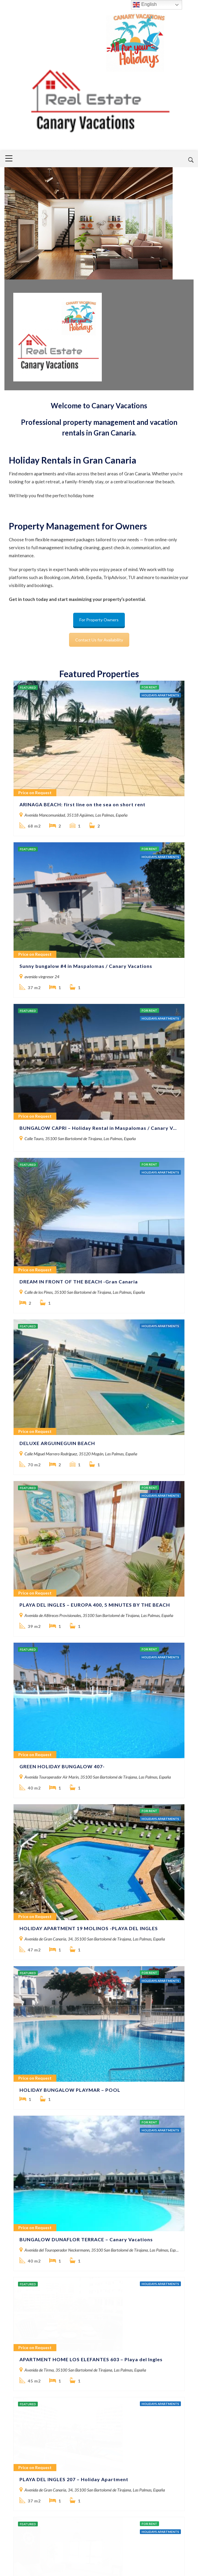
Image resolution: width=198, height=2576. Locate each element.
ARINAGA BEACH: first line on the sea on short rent (82, 763)
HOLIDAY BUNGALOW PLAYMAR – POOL (69, 1714)
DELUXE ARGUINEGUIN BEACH (57, 1234)
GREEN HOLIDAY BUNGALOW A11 (61, 2302)
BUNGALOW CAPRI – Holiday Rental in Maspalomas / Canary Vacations (99, 1002)
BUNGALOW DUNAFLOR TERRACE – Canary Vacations (86, 1822)
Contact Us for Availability (99, 639)
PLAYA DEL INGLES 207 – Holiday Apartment (73, 2062)
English (145, 4)
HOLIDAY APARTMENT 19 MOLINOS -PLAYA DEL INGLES (88, 1594)
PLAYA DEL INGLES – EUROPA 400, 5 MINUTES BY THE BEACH (94, 1354)
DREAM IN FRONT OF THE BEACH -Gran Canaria (78, 1114)
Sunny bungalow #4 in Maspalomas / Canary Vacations (85, 882)
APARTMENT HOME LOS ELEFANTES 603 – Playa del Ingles (91, 1942)
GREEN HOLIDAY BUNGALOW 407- (62, 1474)
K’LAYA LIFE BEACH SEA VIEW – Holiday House (76, 2182)
